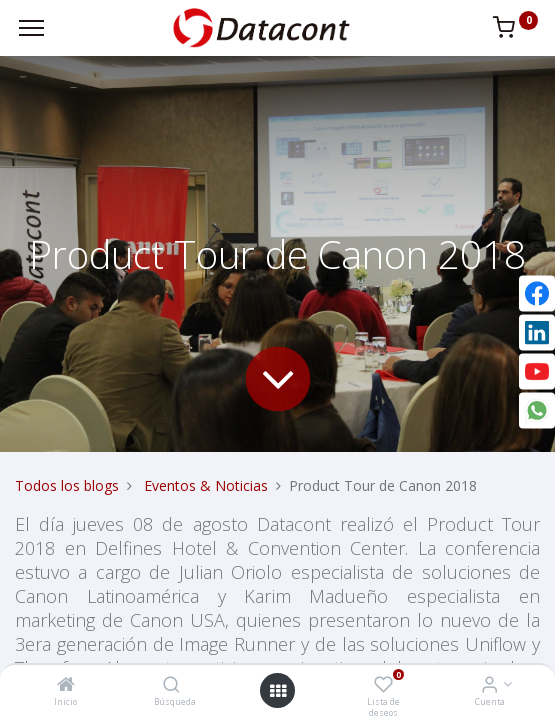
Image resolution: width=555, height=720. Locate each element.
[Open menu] (278, 691)
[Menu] (31, 28)
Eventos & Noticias (206, 485)
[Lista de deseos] (383, 685)
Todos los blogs (67, 485)
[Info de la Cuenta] (489, 685)
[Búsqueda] (171, 685)
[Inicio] (66, 685)
